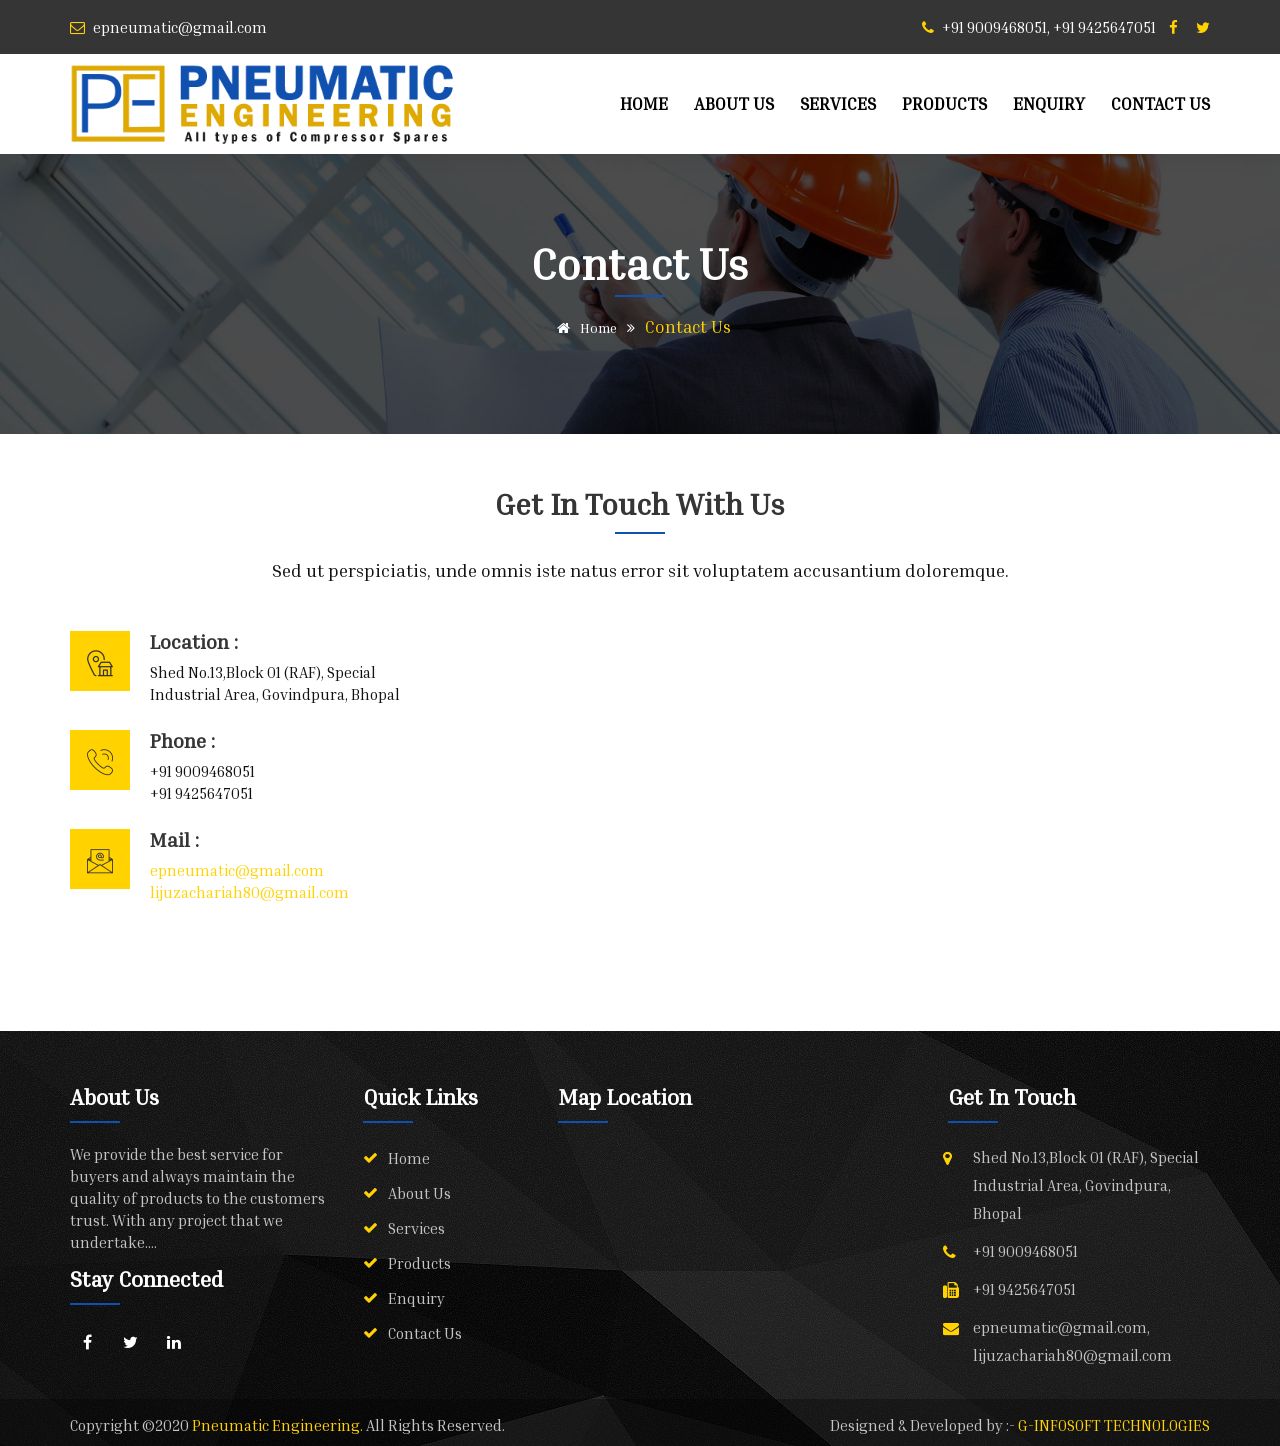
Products (944, 103)
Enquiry (1049, 103)
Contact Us (1160, 103)
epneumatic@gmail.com (237, 870)
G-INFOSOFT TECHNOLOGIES (1114, 1425)
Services (838, 103)
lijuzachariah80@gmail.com (249, 892)
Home (644, 103)
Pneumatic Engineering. (279, 1425)
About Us (734, 103)
